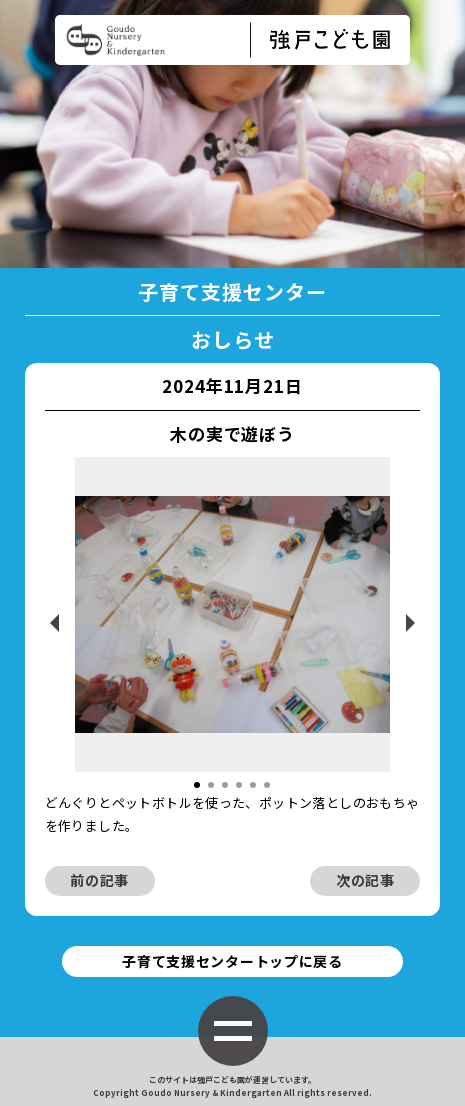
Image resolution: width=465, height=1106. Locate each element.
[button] (197, 785)
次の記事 (365, 880)
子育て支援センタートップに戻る (232, 961)
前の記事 (99, 880)
